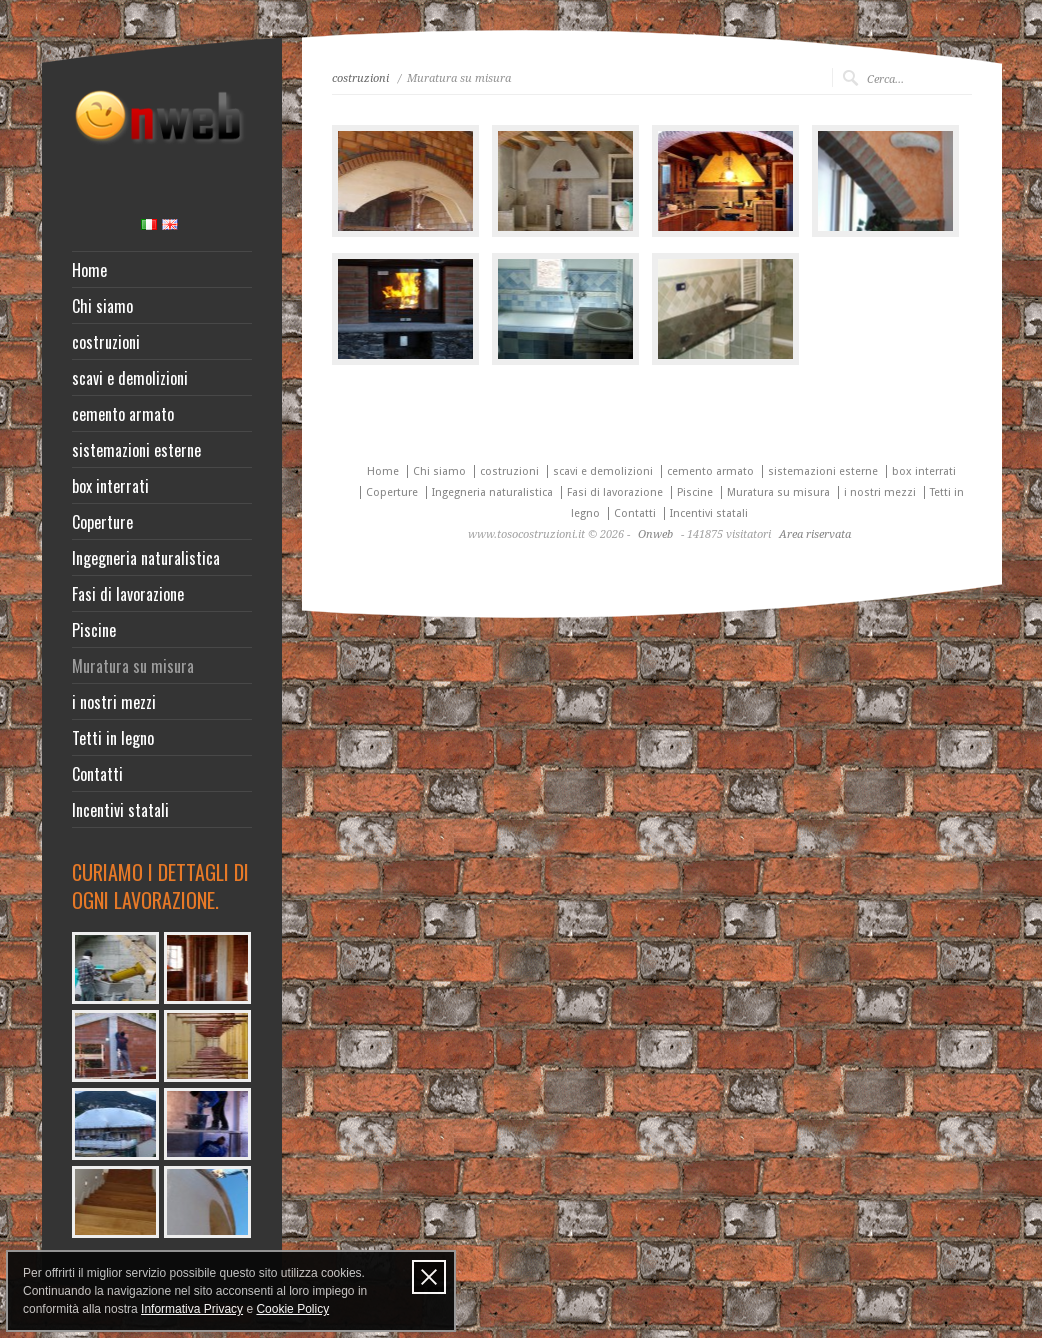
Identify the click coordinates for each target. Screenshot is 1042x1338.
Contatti (97, 774)
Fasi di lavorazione (128, 594)
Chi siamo (102, 306)
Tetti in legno (113, 738)
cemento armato (123, 414)
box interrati (110, 486)
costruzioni (106, 342)
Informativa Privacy (192, 1309)
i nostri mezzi (114, 702)
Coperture (102, 522)
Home (89, 270)
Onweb (655, 534)
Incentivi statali (120, 810)
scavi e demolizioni (130, 378)
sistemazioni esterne (136, 450)
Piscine (94, 630)
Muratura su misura (133, 666)
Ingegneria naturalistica (146, 558)
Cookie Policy (292, 1309)
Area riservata (815, 534)
